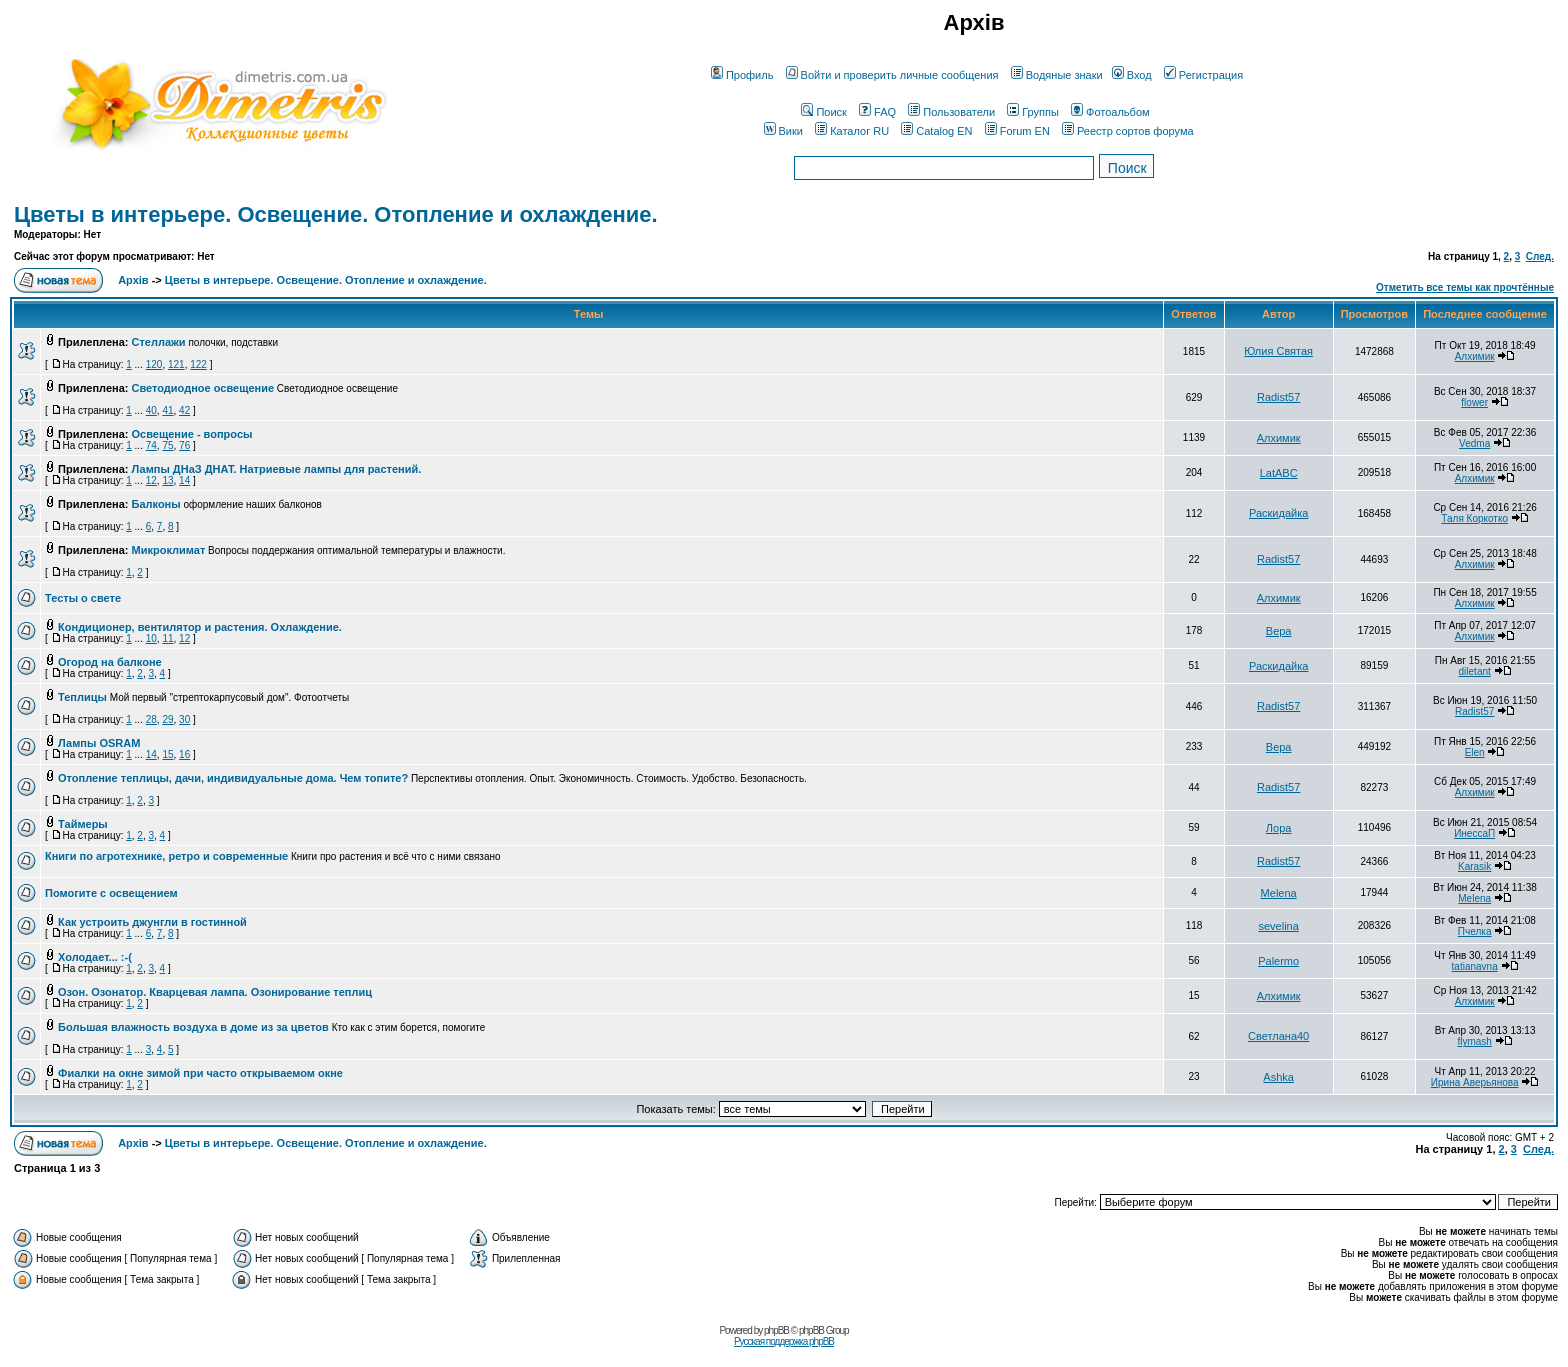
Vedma (1474, 443)
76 (184, 445)
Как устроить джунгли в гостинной (152, 922)
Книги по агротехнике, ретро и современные (166, 856)
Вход (1132, 75)
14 (184, 480)
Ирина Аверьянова (1475, 1082)
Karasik (1474, 866)
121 (176, 364)
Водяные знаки (1057, 75)
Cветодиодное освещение (203, 388)
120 (154, 364)
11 (167, 638)
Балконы (156, 504)
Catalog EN (936, 131)
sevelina (1278, 926)
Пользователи (951, 112)
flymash (1474, 1041)
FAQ (877, 112)
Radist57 (1278, 397)
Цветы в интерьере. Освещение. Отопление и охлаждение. (336, 214)
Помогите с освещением (111, 893)
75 (167, 445)
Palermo (1278, 961)
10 (151, 638)
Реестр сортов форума (1128, 131)
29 (167, 719)
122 (198, 364)
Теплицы (82, 697)
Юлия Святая (1278, 351)
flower (1474, 402)
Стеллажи (159, 342)
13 (167, 480)
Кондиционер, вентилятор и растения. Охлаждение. (200, 627)
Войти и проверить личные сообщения (892, 75)
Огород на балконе (110, 662)
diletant (1475, 671)
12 (151, 480)
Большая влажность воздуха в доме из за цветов (193, 1027)
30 (184, 719)
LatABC (1279, 473)
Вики (783, 131)
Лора (1279, 828)
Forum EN (1017, 131)
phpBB (776, 1330)
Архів (133, 280)
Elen (1475, 752)
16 (184, 754)
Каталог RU (852, 131)
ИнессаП (1474, 833)
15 (167, 754)
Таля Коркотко (1474, 518)
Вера (1279, 631)
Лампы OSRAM (99, 743)
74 (151, 445)
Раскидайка (1278, 513)
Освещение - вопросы (192, 434)
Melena (1279, 893)
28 (151, 719)
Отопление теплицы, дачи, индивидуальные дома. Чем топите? (233, 778)
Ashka (1278, 1077)
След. (1540, 256)
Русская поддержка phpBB (784, 1341)
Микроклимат (169, 550)
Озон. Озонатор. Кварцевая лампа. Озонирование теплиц (215, 992)
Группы (1033, 112)
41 (167, 410)
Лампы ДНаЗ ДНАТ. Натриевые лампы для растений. (277, 469)
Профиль (742, 75)
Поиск (823, 112)
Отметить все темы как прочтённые (1465, 287)
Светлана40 (1278, 1036)
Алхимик (1475, 356)
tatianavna (1475, 966)
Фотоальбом (1110, 112)
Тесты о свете (83, 598)
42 (184, 410)
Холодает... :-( (95, 957)
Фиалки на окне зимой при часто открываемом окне (200, 1073)
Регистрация (1203, 75)
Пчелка (1475, 931)
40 (151, 410)
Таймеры (83, 824)
